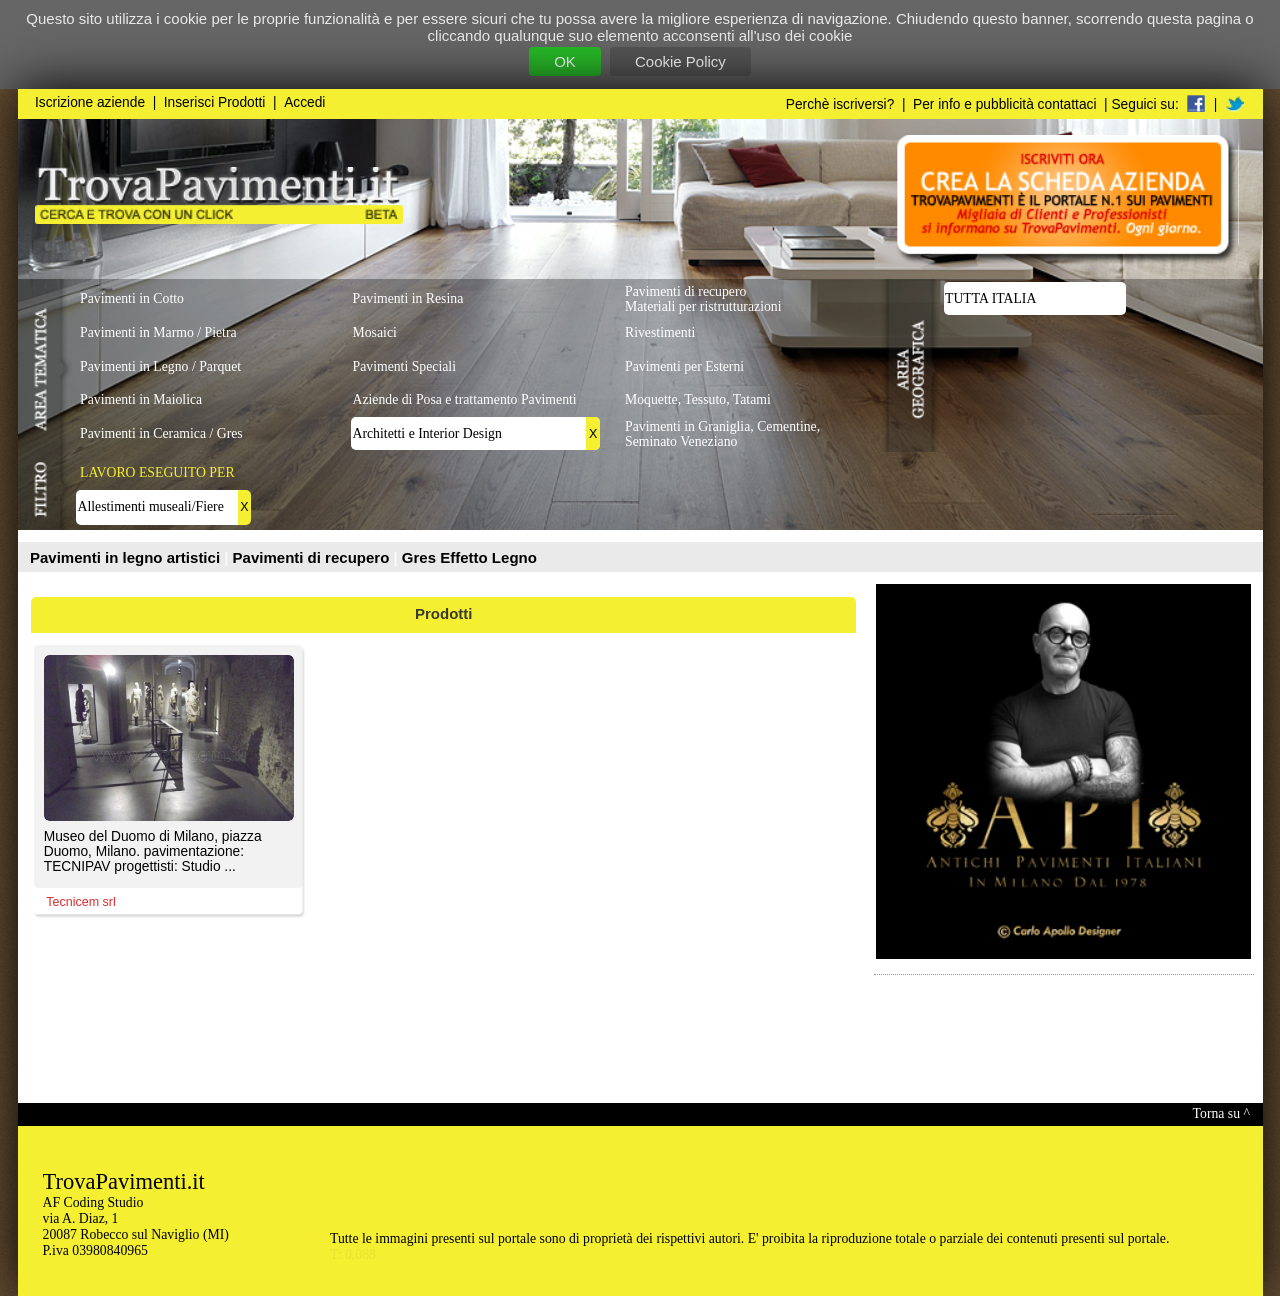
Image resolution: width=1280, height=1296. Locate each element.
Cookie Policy (680, 61)
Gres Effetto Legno (469, 557)
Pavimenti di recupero (313, 557)
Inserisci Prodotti (215, 102)
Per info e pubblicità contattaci (1004, 104)
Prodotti (444, 613)
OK (565, 61)
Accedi (304, 102)
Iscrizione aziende (90, 102)
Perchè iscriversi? (840, 104)
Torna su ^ (1221, 1113)
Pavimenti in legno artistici (127, 557)
